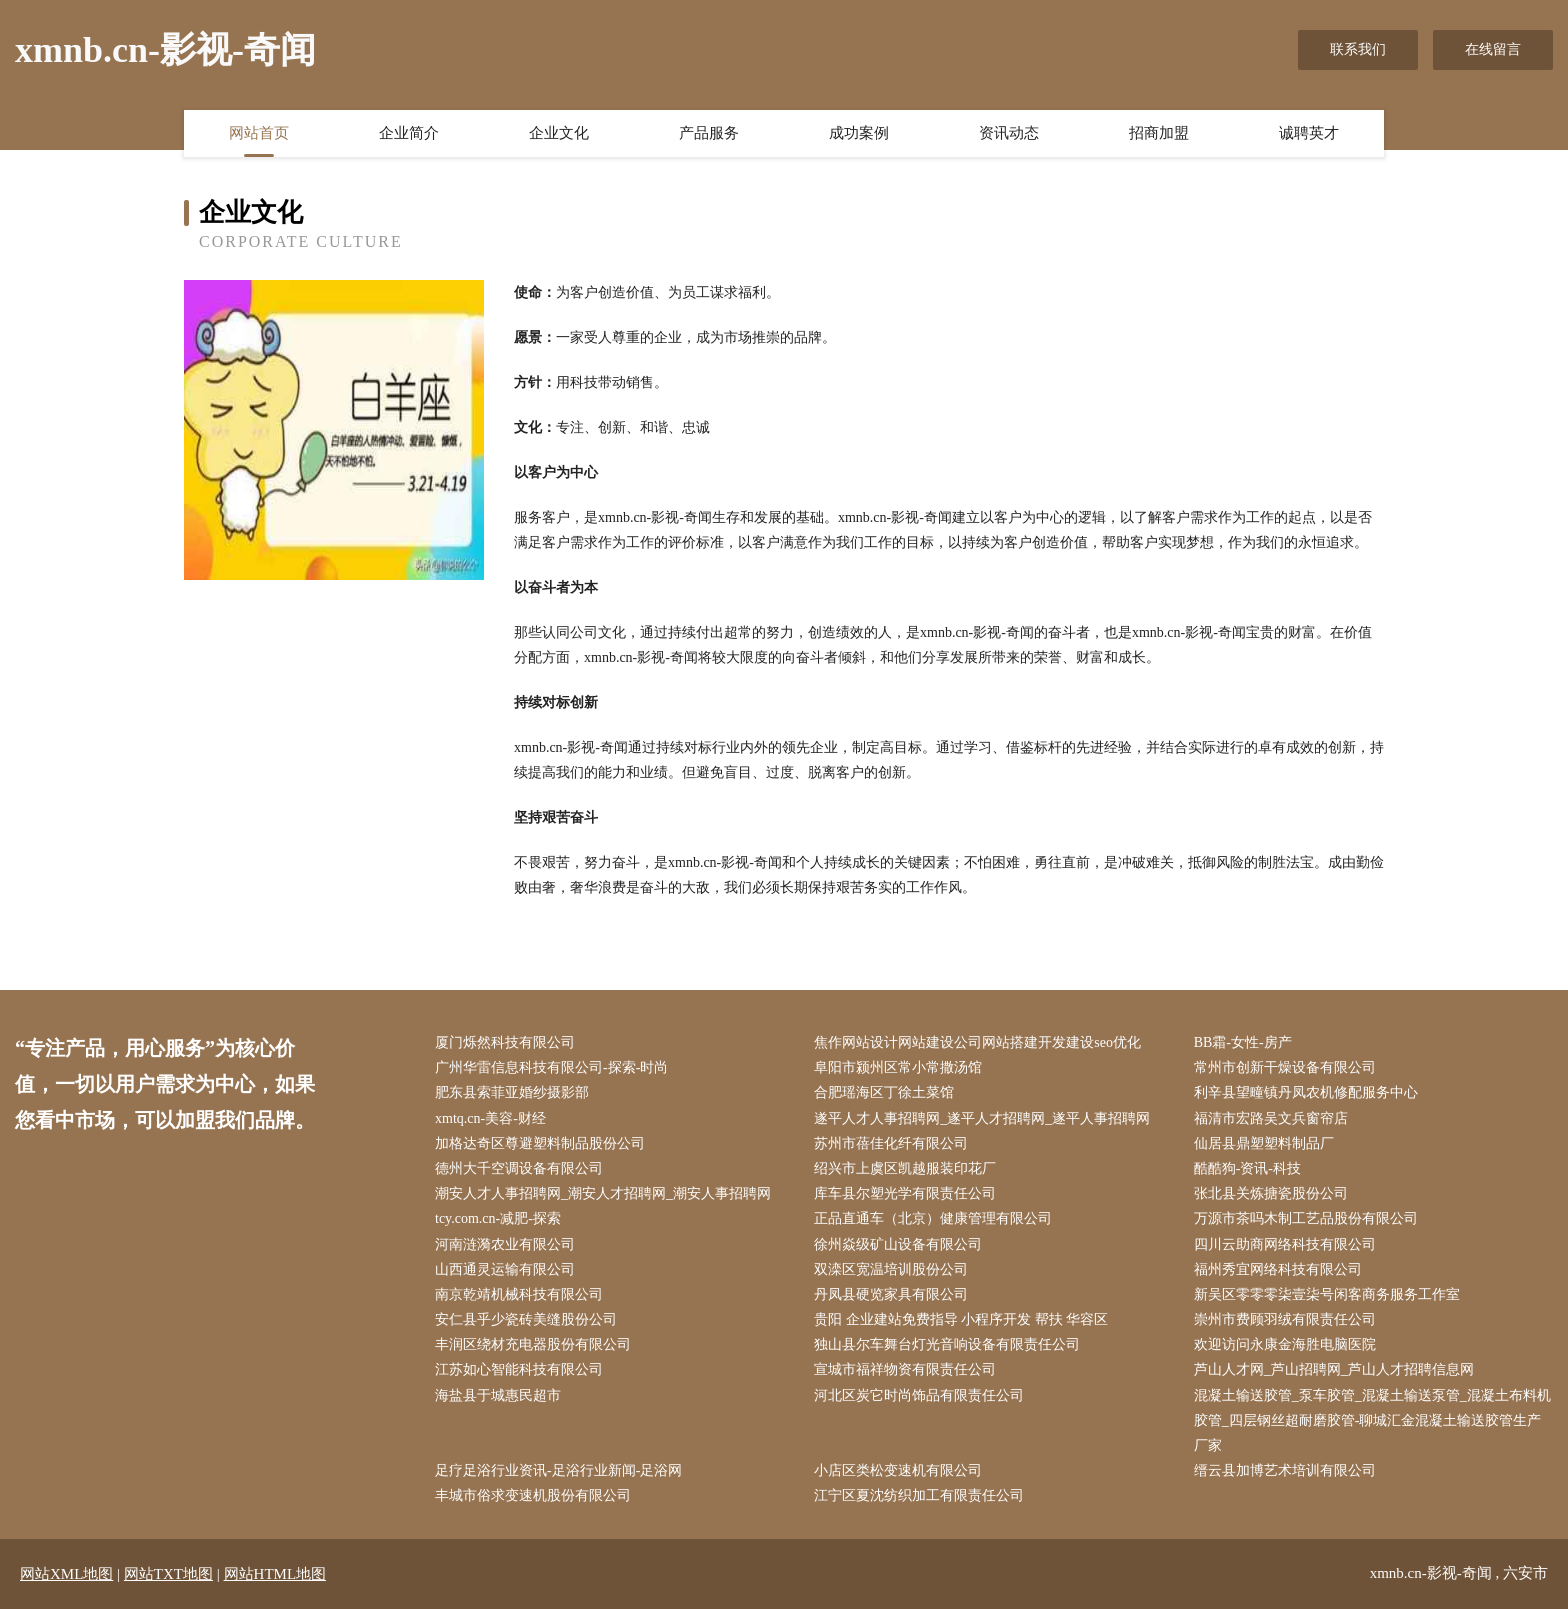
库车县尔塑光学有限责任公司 (905, 1193)
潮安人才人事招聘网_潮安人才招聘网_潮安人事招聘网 (603, 1193)
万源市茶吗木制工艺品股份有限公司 (1306, 1218)
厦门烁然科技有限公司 (505, 1042)
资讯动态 (1009, 133)
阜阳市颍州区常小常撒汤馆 (898, 1067)
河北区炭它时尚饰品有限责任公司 (919, 1395)
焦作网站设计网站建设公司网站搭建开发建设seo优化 (977, 1042)
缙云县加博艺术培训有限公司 (1285, 1470)
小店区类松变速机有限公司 (898, 1470)
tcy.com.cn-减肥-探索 (498, 1218)
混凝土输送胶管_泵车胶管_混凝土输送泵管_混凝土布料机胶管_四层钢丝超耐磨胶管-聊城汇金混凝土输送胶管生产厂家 (1372, 1420)
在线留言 (1493, 49)
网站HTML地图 (275, 1574)
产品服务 (709, 133)
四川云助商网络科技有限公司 (1285, 1244)
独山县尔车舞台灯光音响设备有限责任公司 (947, 1344)
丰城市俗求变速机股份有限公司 (533, 1495)
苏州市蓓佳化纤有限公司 (891, 1143)
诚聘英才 (1309, 133)
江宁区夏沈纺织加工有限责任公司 (919, 1495)
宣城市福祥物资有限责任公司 (905, 1369)
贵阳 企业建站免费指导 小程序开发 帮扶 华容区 (961, 1319)
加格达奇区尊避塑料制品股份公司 (540, 1143)
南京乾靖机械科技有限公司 (519, 1294)
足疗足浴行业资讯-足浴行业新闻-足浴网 (558, 1470)
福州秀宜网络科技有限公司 (1278, 1269)
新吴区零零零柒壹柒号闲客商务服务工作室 (1327, 1294)
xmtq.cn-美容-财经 (490, 1118)
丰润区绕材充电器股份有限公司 (533, 1344)
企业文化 (559, 133)
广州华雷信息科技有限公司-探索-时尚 (551, 1067)
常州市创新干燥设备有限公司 (1285, 1067)
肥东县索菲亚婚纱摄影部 (512, 1092)
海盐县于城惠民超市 (498, 1395)
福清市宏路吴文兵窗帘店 (1271, 1118)
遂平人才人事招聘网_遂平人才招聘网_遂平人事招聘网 (982, 1118)
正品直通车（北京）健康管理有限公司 (933, 1218)
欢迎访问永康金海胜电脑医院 (1285, 1344)
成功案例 (859, 133)
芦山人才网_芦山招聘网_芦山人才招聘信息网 (1334, 1369)
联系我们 (1358, 49)
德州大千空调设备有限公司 (519, 1168)
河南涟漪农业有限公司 (505, 1244)
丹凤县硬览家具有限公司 (891, 1294)
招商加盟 (1159, 133)
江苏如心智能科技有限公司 (519, 1369)
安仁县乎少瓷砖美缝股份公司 (526, 1319)
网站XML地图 (66, 1574)
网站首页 (259, 133)
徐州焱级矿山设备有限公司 (898, 1244)
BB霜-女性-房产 (1243, 1042)
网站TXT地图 (168, 1574)
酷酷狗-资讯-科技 (1247, 1168)
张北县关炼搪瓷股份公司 (1271, 1193)
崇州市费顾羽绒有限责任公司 (1285, 1319)
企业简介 (409, 133)
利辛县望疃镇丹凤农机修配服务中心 (1306, 1092)
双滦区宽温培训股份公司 (891, 1269)
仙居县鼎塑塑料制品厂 (1264, 1143)
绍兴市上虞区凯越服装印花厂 (905, 1168)
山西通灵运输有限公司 (505, 1269)
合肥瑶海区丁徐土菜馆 (884, 1092)
